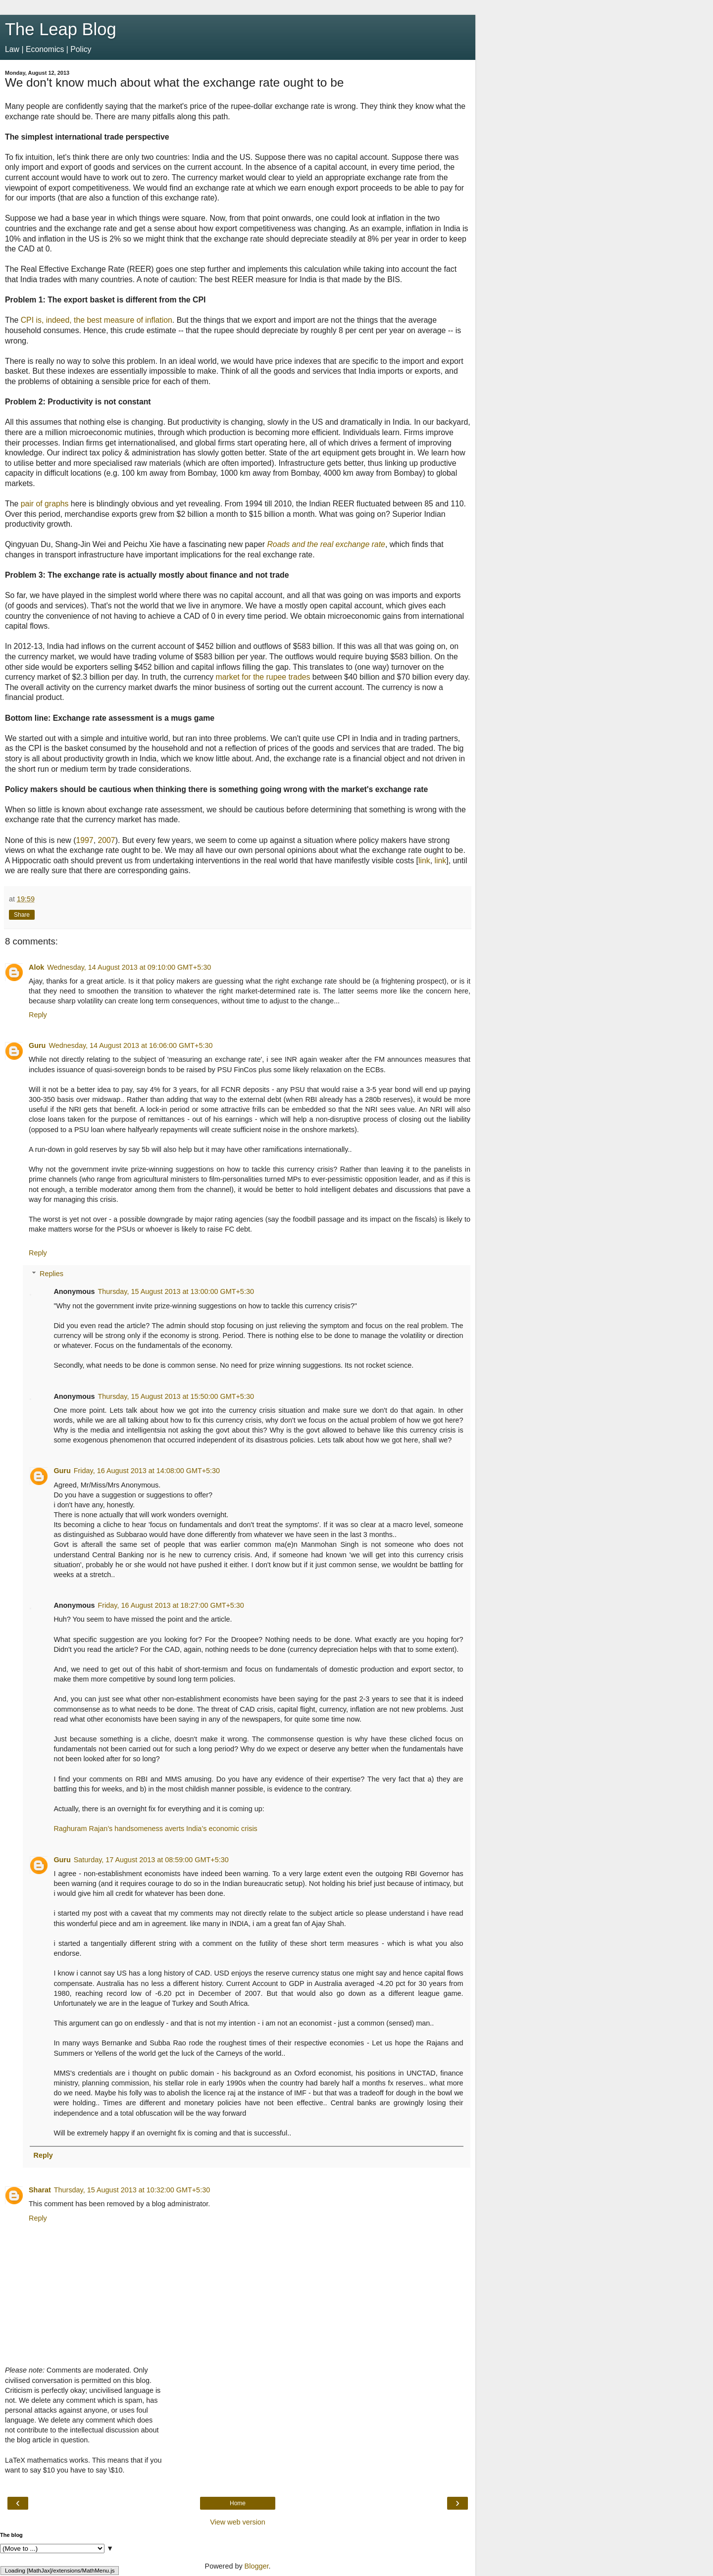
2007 (106, 840)
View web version (237, 2522)
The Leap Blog (60, 29)
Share (22, 914)
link (424, 860)
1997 (84, 840)
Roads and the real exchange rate (326, 544)
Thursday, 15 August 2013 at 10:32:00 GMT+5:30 (132, 2190)
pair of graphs (45, 503)
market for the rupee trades (263, 677)
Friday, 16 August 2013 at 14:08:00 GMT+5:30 (147, 1471)
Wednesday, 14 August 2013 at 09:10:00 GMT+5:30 (129, 967)
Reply (38, 1015)
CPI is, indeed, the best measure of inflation (96, 320)
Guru (37, 1045)
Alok (36, 967)
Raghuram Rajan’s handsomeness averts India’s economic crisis (155, 1829)
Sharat (40, 2190)
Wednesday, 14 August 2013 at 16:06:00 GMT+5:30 (130, 1045)
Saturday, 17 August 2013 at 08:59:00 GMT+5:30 (151, 1860)
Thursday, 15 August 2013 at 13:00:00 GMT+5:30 (176, 1291)
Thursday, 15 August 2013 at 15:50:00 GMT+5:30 (176, 1396)
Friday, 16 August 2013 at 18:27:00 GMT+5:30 (171, 1605)
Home (238, 2503)
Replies (51, 1274)
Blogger (257, 2566)
